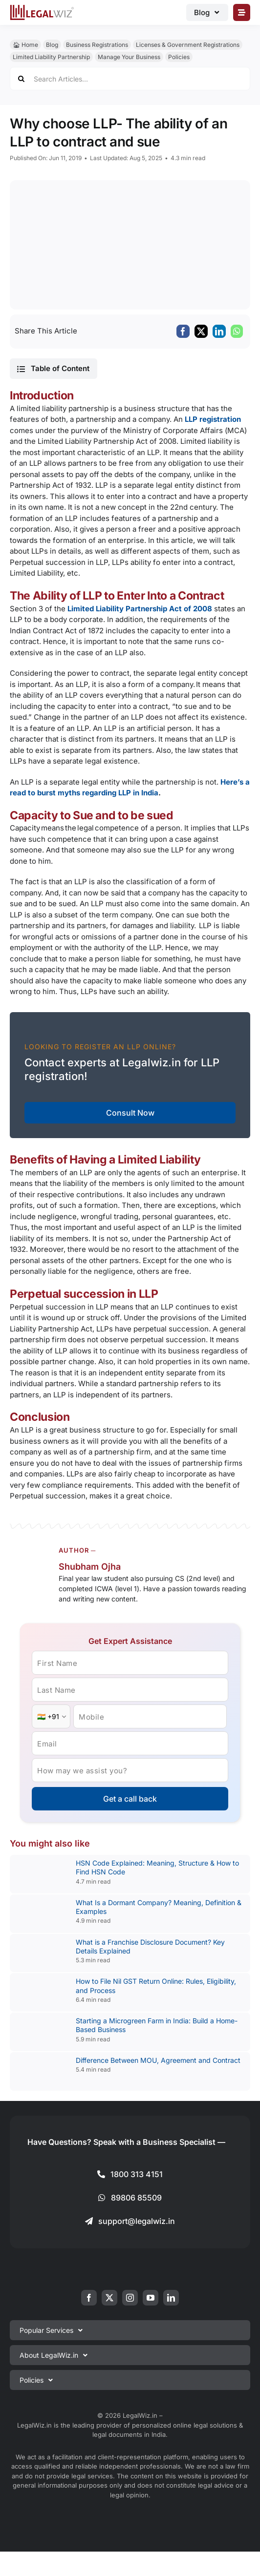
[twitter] (109, 2298)
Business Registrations (97, 44)
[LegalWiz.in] (42, 8)
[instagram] (130, 2298)
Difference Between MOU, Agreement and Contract (158, 2060)
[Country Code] (51, 1716)
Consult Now (130, 1113)
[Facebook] (183, 331)
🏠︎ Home (25, 44)
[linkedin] (171, 2298)
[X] (201, 331)
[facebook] (89, 2298)
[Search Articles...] (130, 78)
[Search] (21, 78)
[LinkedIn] (219, 331)
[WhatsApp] (236, 331)
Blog (52, 44)
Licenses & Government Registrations (187, 44)
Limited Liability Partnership (51, 57)
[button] (53, 368)
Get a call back (130, 1799)
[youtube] (150, 2298)
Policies (179, 57)
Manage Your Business (129, 57)
